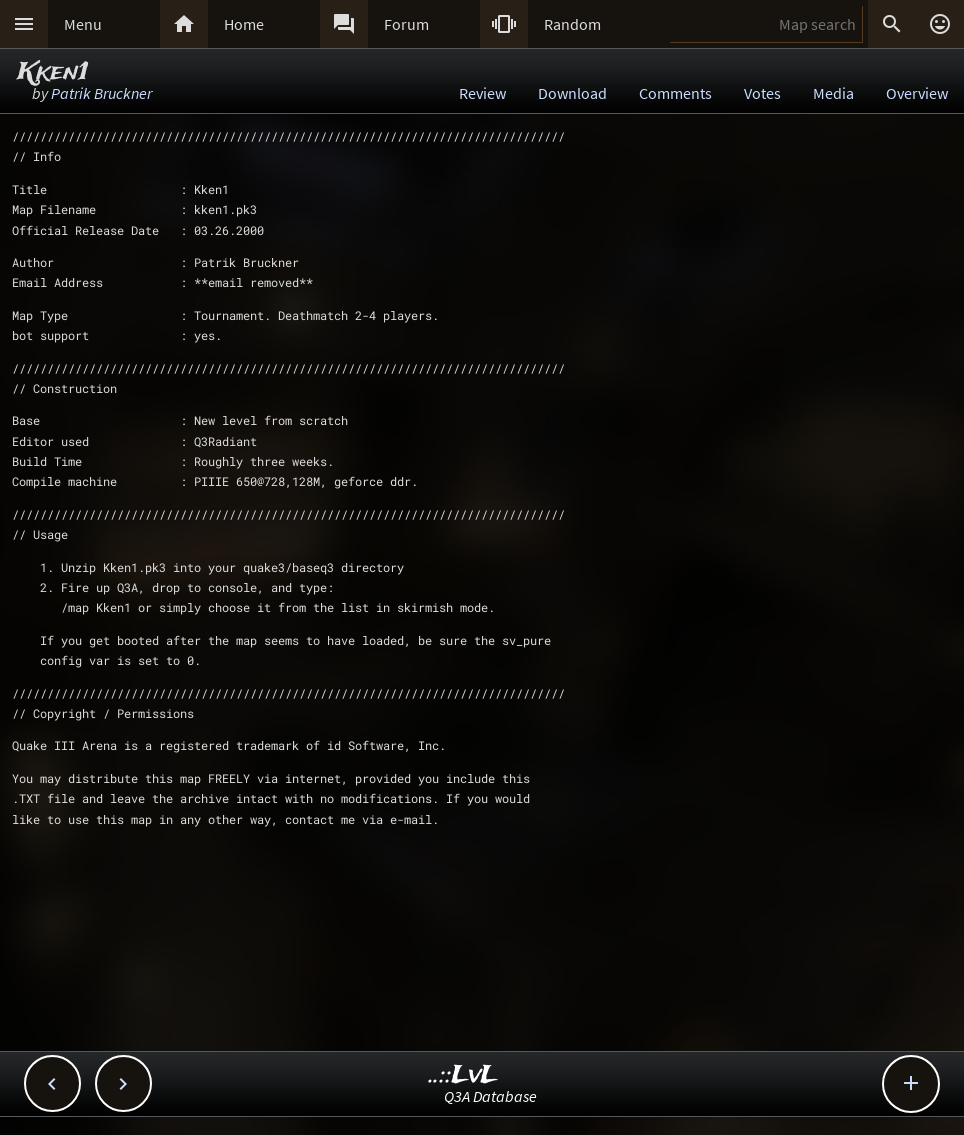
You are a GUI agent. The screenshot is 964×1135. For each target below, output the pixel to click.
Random (572, 24)
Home (244, 24)
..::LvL (463, 1075)
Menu (83, 24)
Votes (762, 93)
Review (482, 93)
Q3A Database (490, 1096)
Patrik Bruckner (101, 93)
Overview (917, 93)
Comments (675, 93)
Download (572, 93)
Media (833, 93)
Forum (406, 24)
